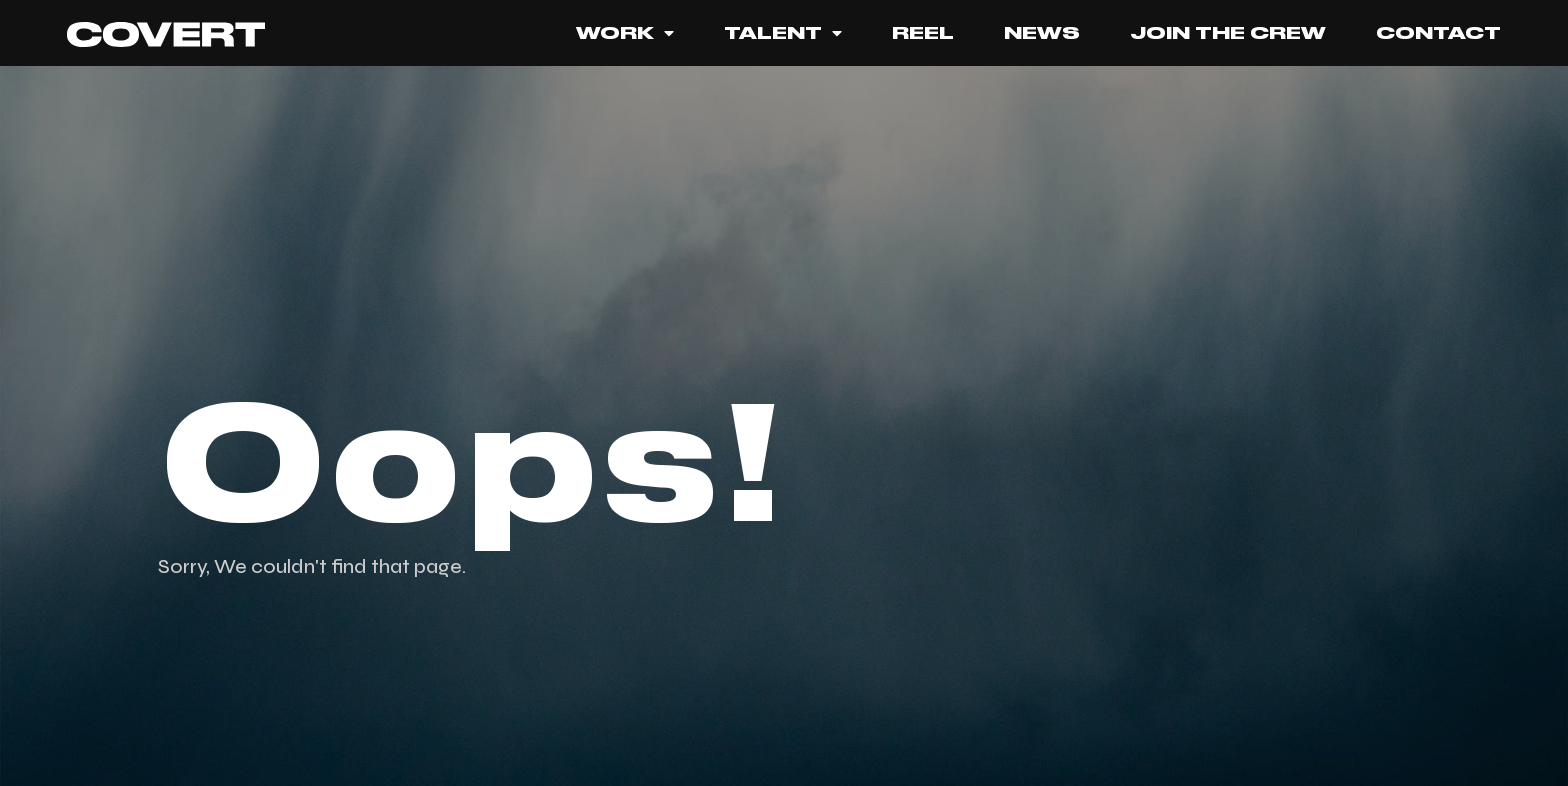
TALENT (783, 33)
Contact (1438, 33)
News (1042, 33)
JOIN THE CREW (1228, 33)
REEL (923, 33)
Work (625, 33)
